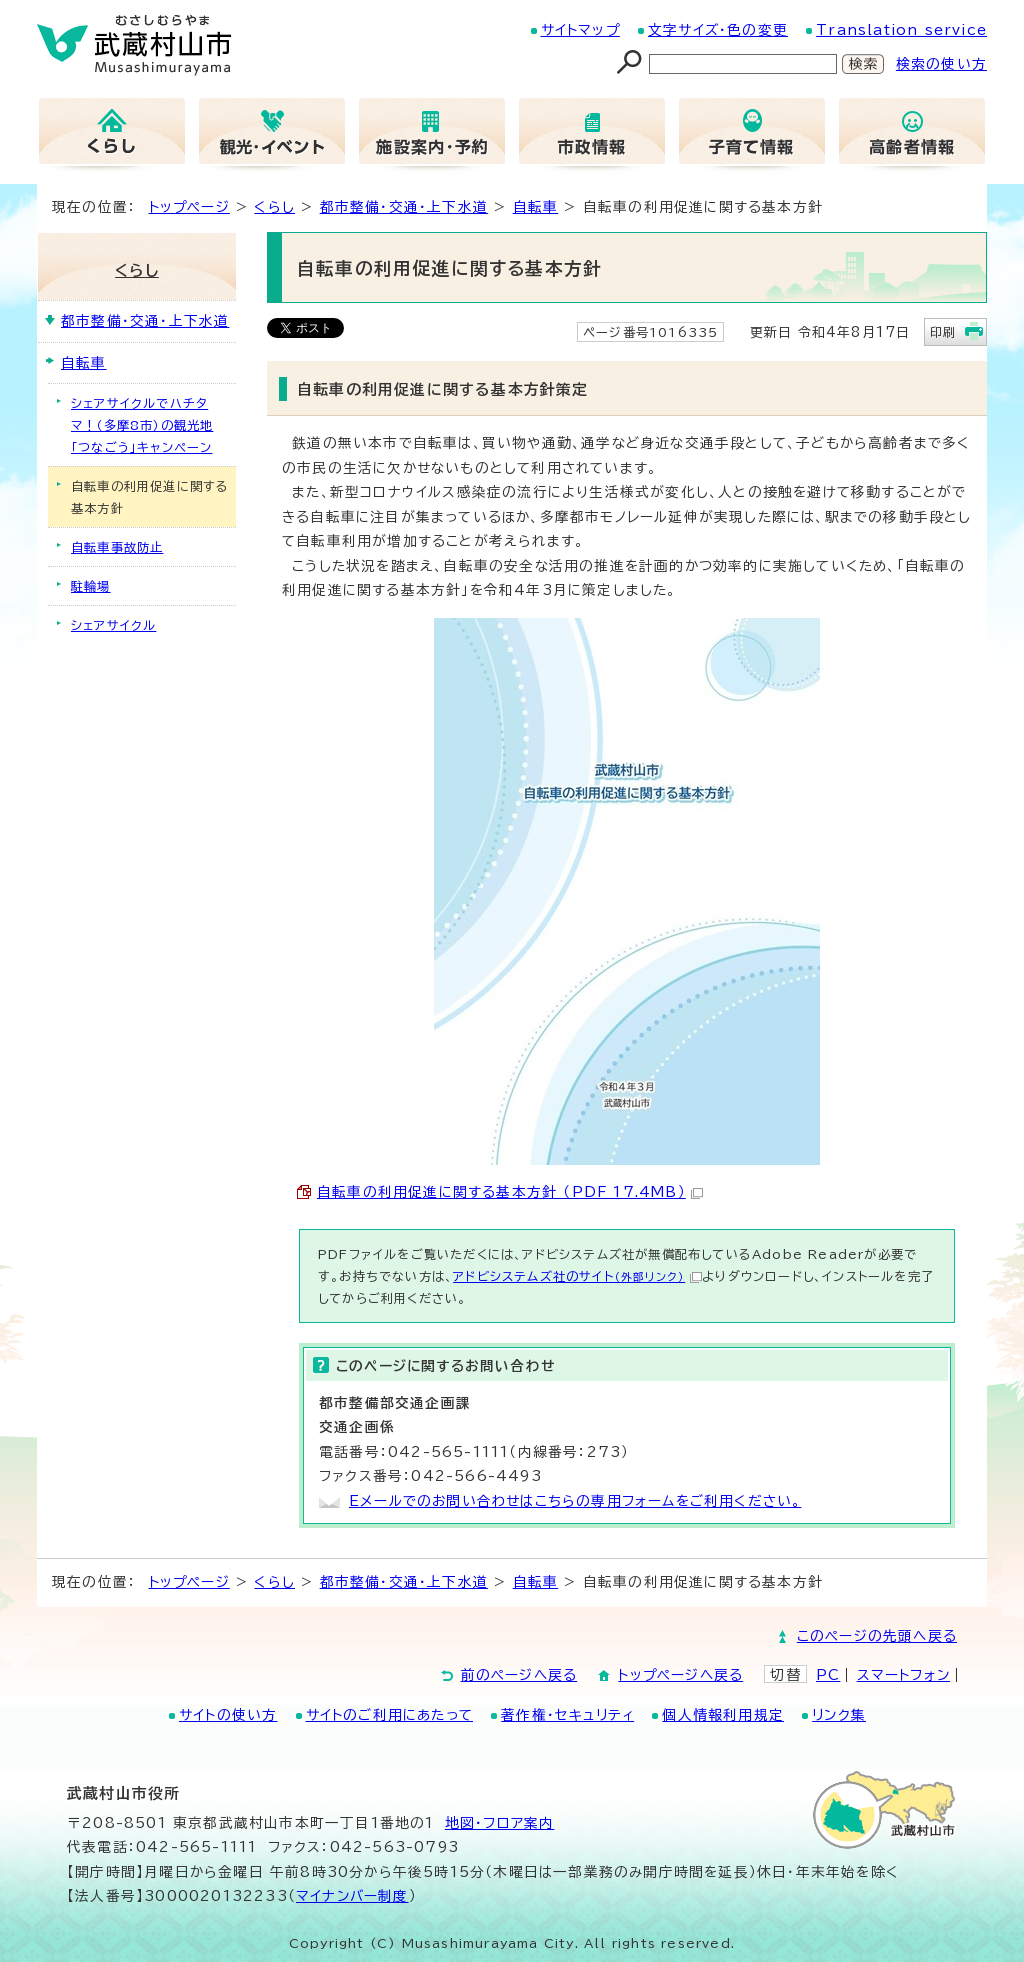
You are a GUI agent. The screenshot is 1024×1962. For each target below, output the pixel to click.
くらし (274, 207)
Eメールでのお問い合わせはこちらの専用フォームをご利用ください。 (575, 1501)
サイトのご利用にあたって (389, 1715)
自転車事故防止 (117, 547)
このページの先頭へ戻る (877, 1636)
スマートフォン (903, 1675)
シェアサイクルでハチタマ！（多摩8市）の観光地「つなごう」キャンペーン (142, 425)
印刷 (943, 332)
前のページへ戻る (519, 1675)
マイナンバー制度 (352, 1896)
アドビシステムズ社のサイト (577, 1276)
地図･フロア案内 (500, 1823)
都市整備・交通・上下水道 (404, 207)
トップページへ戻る (680, 1675)
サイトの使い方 (228, 1715)
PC (828, 1675)
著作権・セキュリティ (567, 1715)
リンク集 (839, 1715)
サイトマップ (580, 30)
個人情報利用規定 (723, 1715)
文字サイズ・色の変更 (718, 30)
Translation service (901, 30)
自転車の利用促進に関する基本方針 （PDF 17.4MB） (510, 1192)
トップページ (189, 207)
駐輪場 (91, 586)
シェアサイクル (113, 625)
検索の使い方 (941, 64)
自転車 (536, 207)
